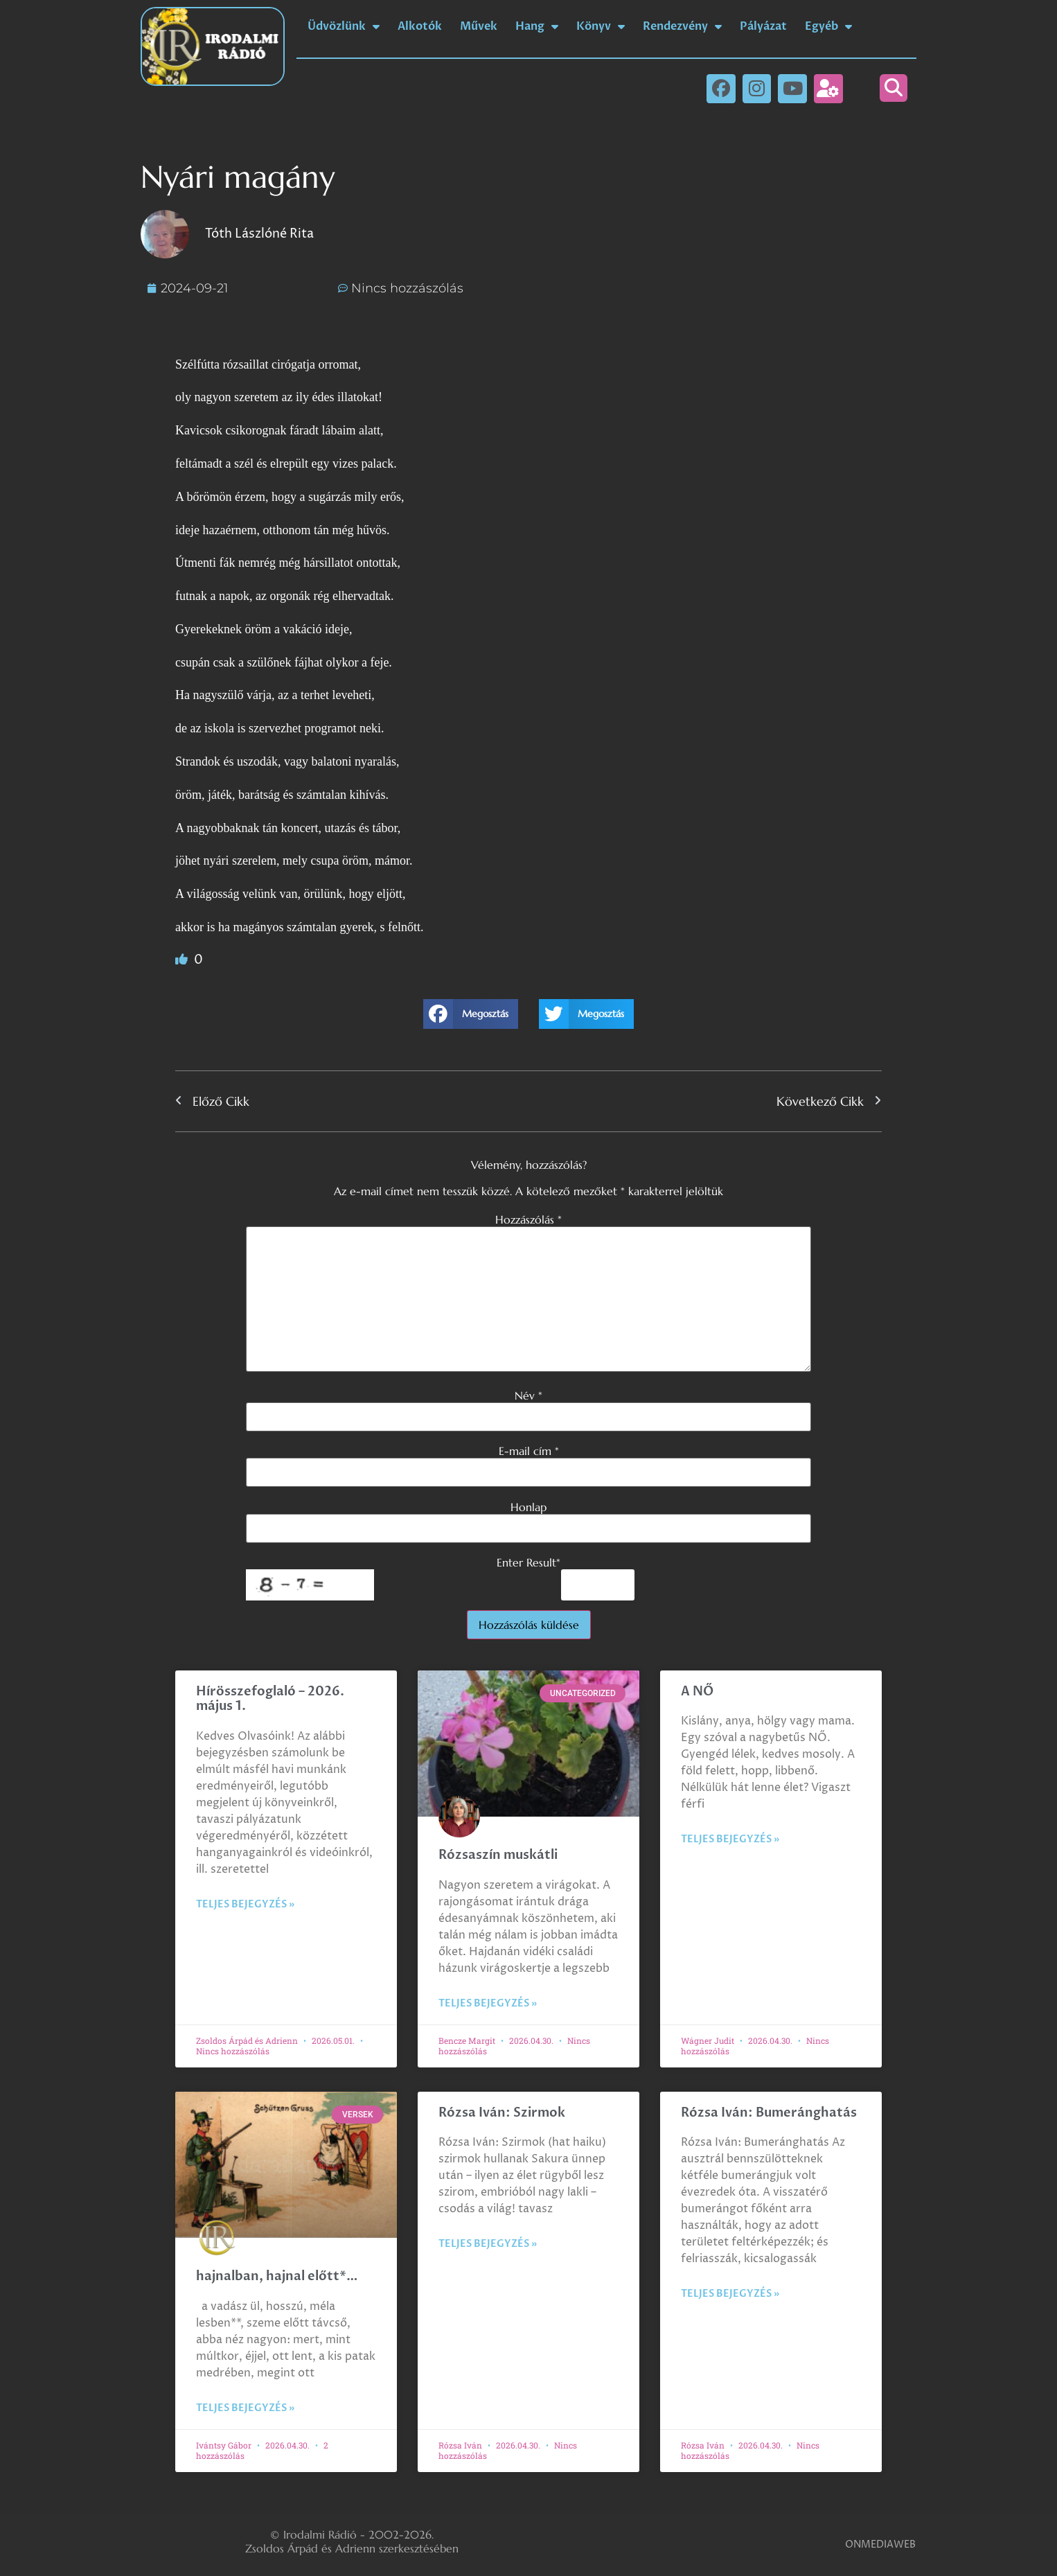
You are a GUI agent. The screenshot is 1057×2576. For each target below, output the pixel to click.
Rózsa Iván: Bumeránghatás (769, 2112)
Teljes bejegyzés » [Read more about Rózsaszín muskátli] (487, 2003)
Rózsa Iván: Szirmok (501, 2112)
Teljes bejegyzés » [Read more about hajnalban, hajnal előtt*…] (245, 2408)
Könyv (600, 26)
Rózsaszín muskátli (498, 1855)
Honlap (528, 1506)
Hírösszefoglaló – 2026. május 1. (270, 1699)
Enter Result (528, 1562)
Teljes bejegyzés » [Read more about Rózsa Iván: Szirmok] (487, 2243)
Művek (478, 26)
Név (528, 1395)
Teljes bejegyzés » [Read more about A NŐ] (730, 1839)
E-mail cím (529, 1450)
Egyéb (828, 26)
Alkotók (420, 26)
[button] (893, 88)
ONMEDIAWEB (880, 2544)
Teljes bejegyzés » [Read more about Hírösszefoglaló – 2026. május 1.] (245, 1904)
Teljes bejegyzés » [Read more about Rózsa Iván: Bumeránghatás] (730, 2293)
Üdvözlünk (344, 26)
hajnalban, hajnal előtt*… (277, 2276)
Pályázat (763, 26)
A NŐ (697, 1691)
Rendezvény (682, 26)
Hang (536, 26)
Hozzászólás (528, 1219)
